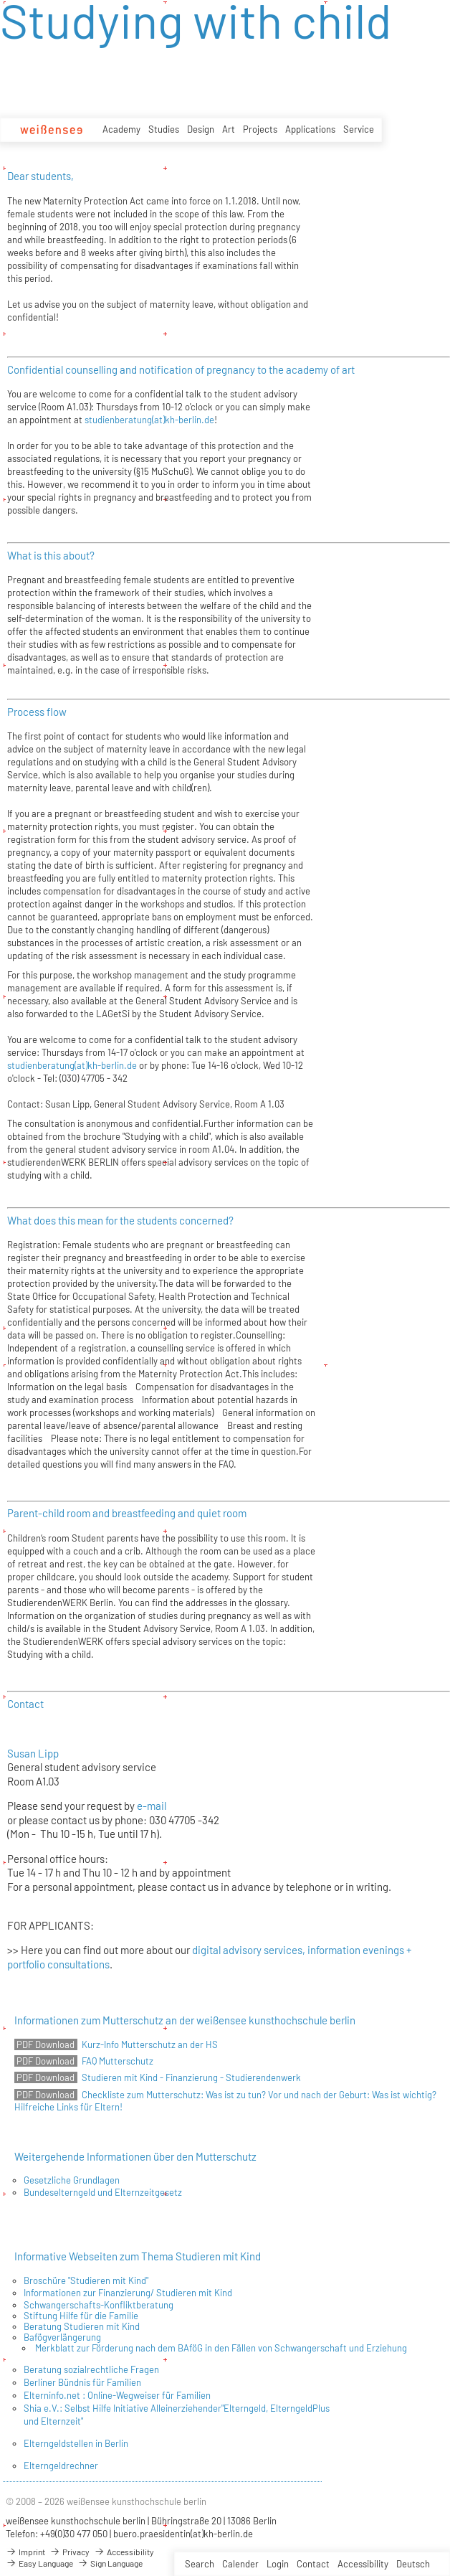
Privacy (69, 2552)
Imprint (25, 2552)
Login (278, 2564)
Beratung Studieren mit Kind (82, 2326)
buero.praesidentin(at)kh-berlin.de (183, 2533)
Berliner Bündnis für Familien (82, 2382)
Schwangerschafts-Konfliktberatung (98, 2305)
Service (358, 129)
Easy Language (39, 2563)
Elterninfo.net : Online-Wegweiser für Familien (117, 2395)
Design (200, 129)
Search (199, 2564)
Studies (163, 129)
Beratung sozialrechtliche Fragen (91, 2369)
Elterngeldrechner (61, 2465)
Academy (121, 129)
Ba (29, 2337)
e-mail (152, 1805)
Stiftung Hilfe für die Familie (81, 2315)
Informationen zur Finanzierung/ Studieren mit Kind (128, 2292)
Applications (310, 129)
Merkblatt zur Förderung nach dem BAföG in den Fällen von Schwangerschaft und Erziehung (221, 2348)
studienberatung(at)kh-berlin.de (149, 419)
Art (228, 129)
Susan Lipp (33, 1753)
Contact (313, 2564)
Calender (240, 2564)
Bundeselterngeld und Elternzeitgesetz (103, 2192)
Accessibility (363, 2564)
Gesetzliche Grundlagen (72, 2180)
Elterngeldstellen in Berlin (76, 2443)
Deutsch (413, 2564)
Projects (260, 129)
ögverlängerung (69, 2337)
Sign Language (110, 2563)
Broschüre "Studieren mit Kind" (86, 2280)
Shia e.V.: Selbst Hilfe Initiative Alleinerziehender (122, 2408)
